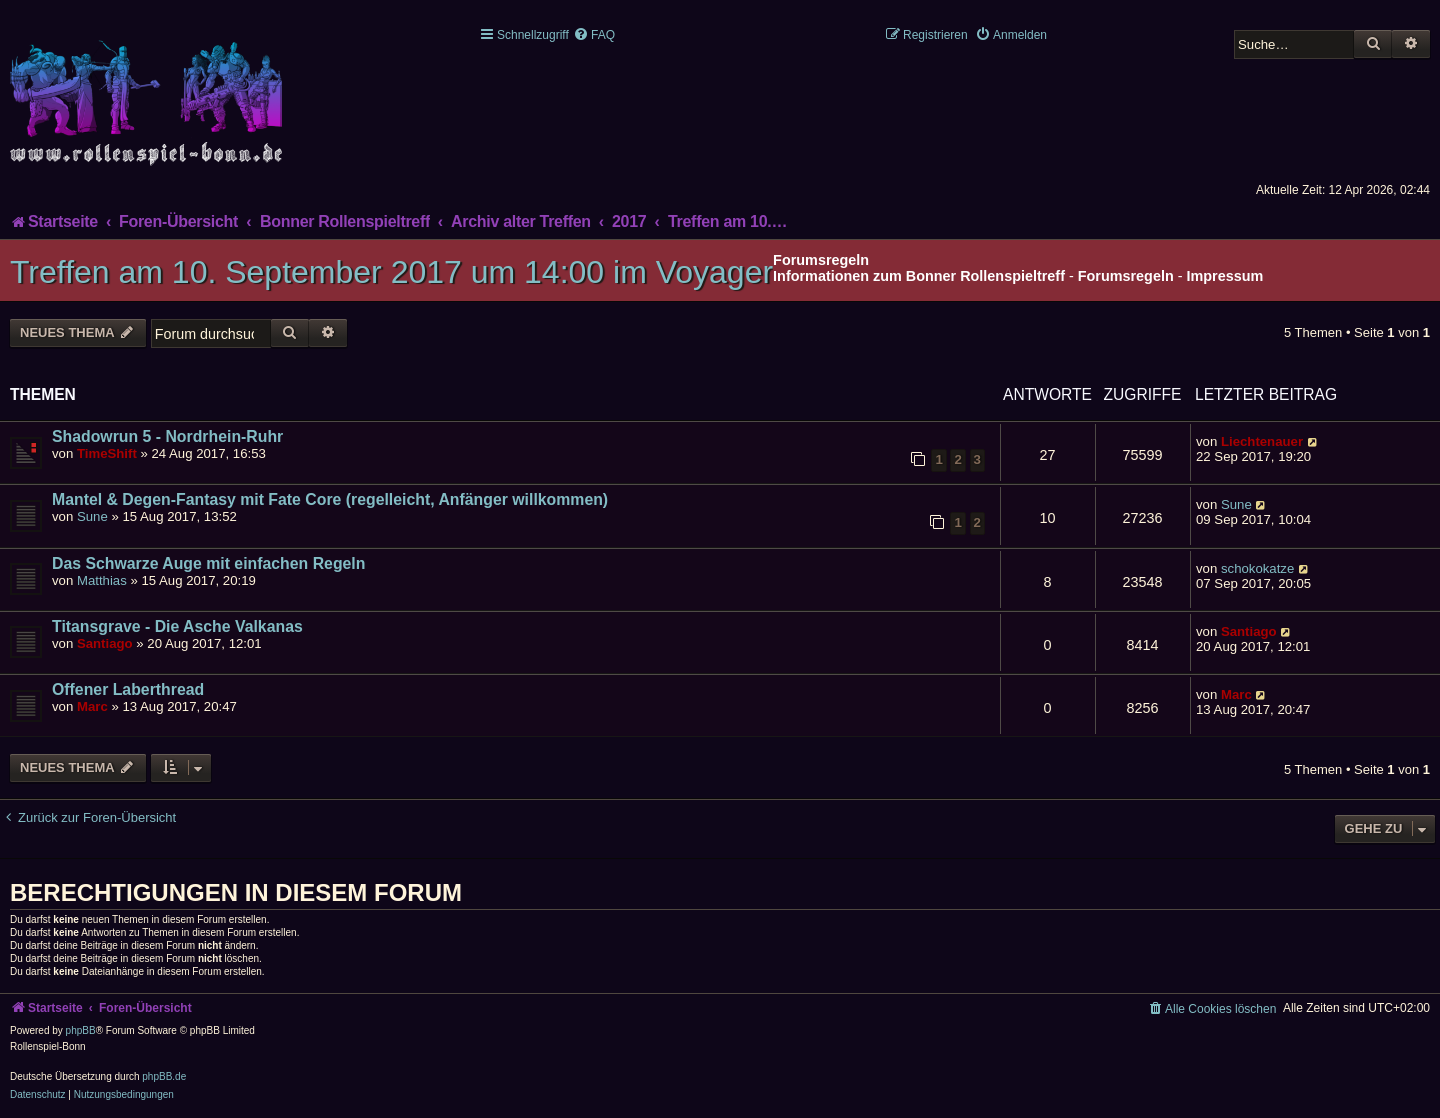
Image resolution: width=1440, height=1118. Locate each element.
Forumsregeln (1126, 276)
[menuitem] (594, 35)
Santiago (105, 643)
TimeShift (107, 453)
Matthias (102, 580)
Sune (92, 516)
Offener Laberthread (128, 689)
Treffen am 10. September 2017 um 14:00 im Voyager (391, 272)
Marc (92, 706)
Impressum (1225, 276)
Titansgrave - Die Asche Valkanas (177, 626)
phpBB (81, 1030)
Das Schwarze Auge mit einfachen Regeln (208, 563)
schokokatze (1257, 568)
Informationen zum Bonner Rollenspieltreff (919, 276)
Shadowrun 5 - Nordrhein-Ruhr (167, 436)
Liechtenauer (1262, 441)
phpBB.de (164, 1076)
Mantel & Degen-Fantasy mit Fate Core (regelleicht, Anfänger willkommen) (330, 499)
